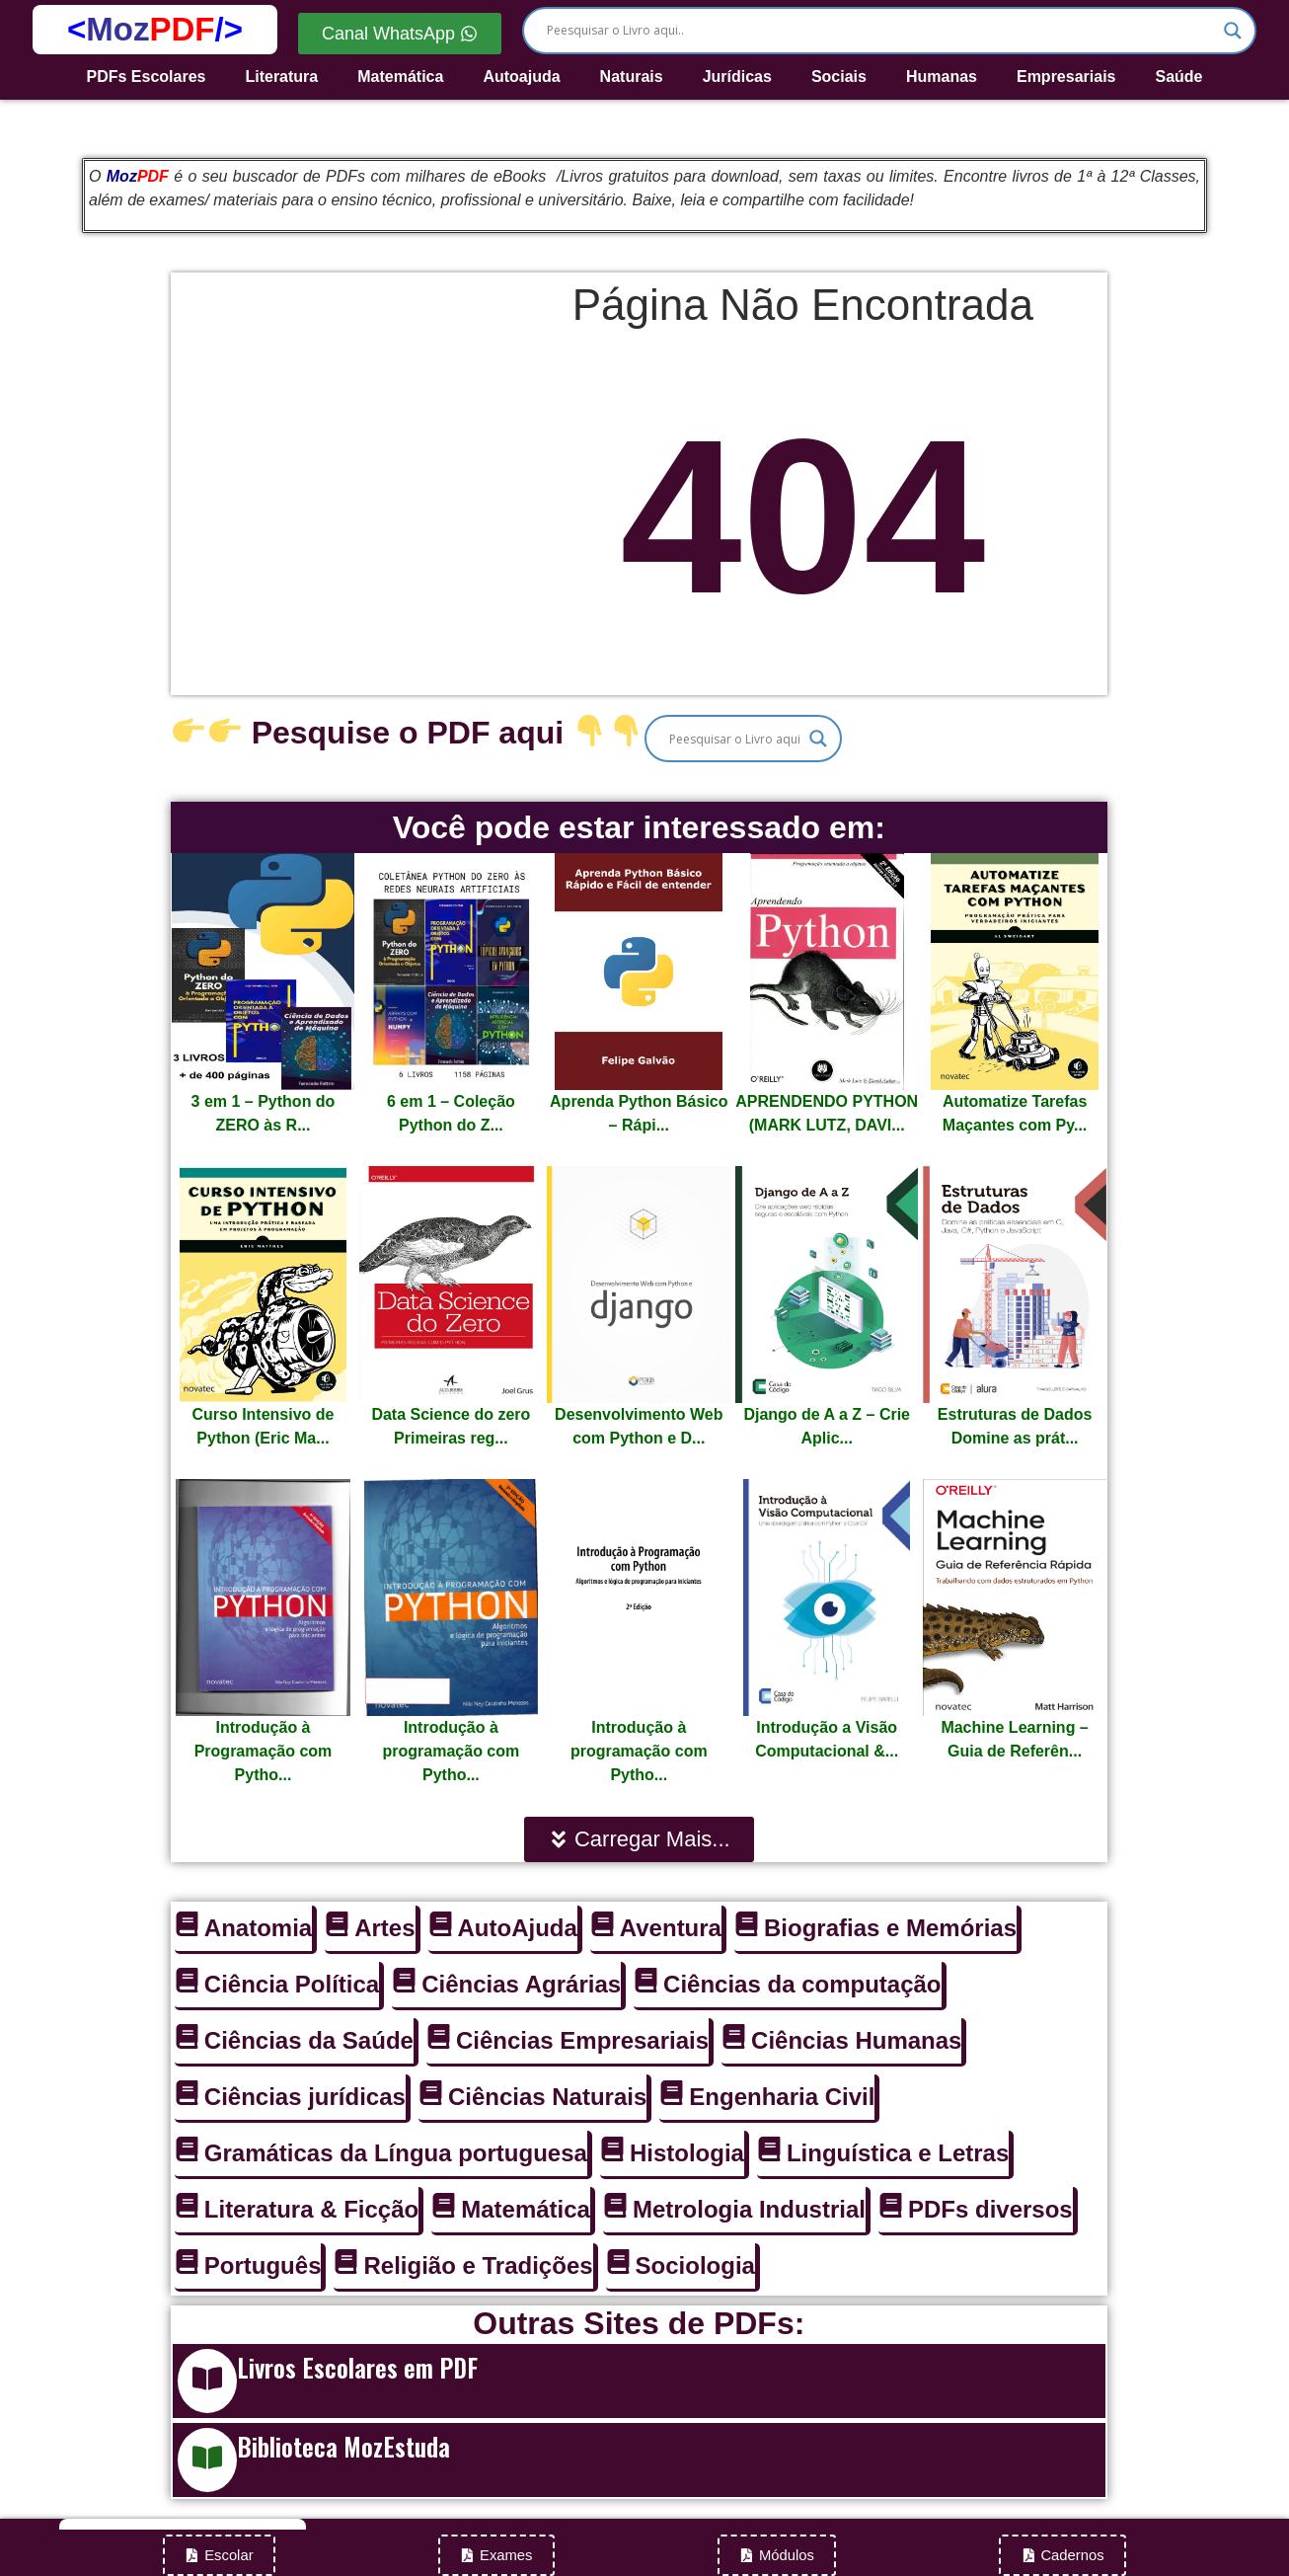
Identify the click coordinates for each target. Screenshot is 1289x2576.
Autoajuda (521, 76)
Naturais (631, 76)
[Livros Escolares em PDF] (207, 2381)
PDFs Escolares (145, 76)
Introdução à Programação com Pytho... (263, 1751)
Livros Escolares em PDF (357, 2367)
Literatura (281, 76)
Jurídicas (737, 76)
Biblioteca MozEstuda (343, 2446)
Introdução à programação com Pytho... (451, 1751)
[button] (639, 1839)
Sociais (839, 76)
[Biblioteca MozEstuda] (207, 2460)
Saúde (1178, 76)
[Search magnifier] (1233, 30)
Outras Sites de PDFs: (638, 2323)
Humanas (941, 76)
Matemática (400, 76)
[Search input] (880, 30)
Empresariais (1066, 76)
